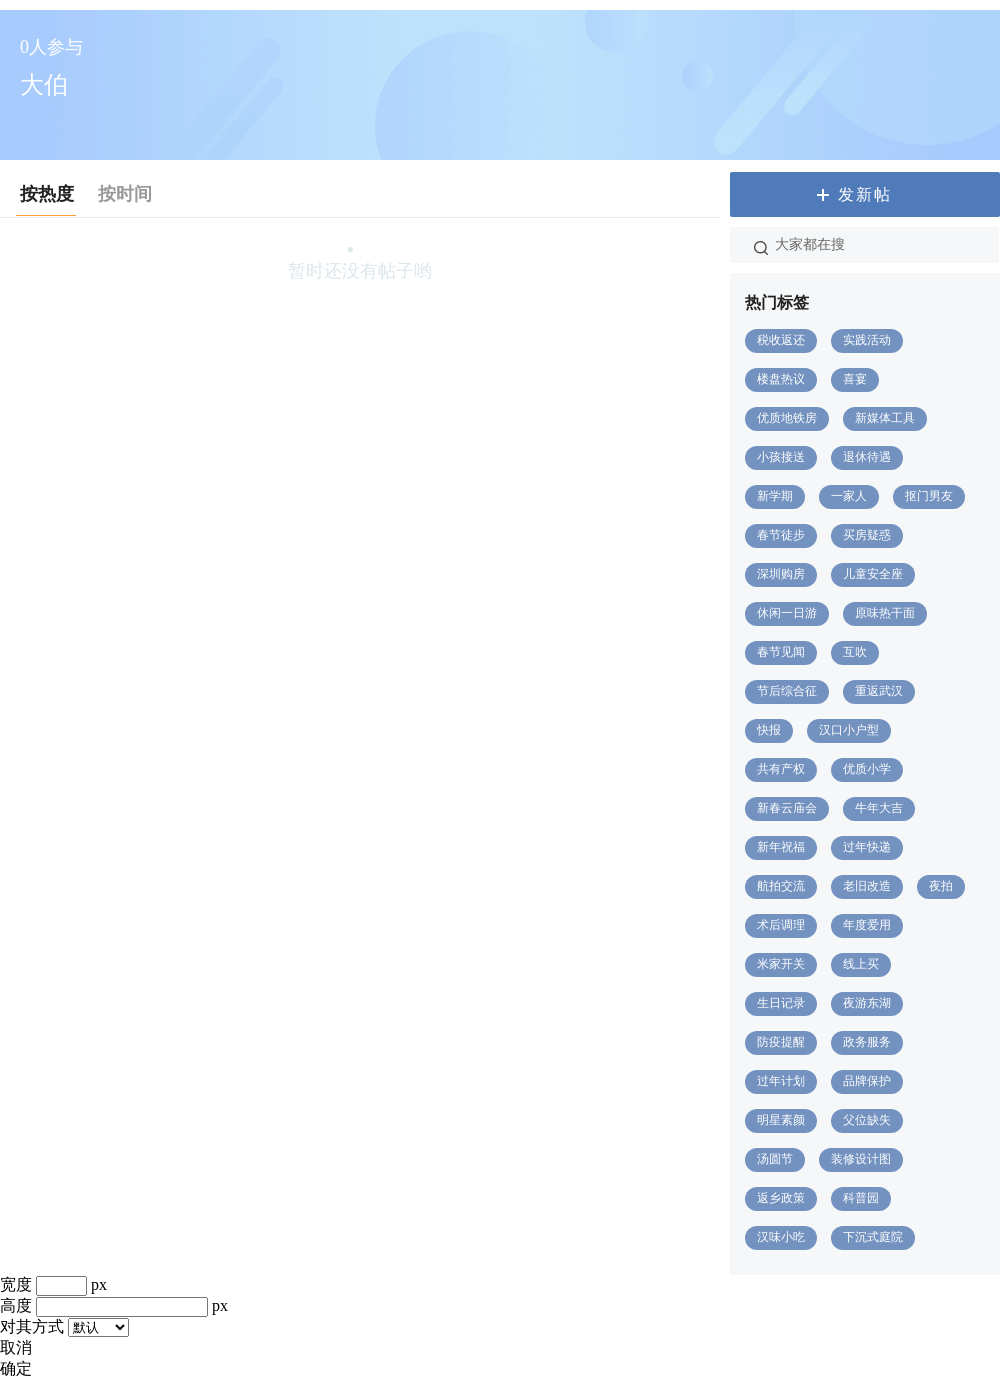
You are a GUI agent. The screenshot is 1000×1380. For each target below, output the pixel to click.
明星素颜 (781, 1120)
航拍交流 (781, 886)
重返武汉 (879, 691)
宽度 (16, 1284)
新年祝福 (781, 847)
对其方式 (32, 1326)
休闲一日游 (787, 613)
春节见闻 (781, 652)
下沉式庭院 (873, 1237)
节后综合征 (787, 691)
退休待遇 (867, 457)
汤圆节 (775, 1159)
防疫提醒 (781, 1042)
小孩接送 (781, 457)
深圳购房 (781, 574)
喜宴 (855, 379)
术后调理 (781, 925)
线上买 (861, 964)
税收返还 (781, 340)
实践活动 (867, 340)
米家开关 (781, 964)
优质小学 (867, 769)
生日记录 (781, 1003)
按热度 (47, 194)
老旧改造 (867, 886)
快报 (769, 730)
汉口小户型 (849, 730)
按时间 (125, 194)
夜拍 (941, 886)
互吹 (855, 652)
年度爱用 (867, 925)
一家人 (849, 496)
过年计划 (781, 1081)
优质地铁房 (787, 418)
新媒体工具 (885, 418)
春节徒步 (781, 535)
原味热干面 (885, 613)
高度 (16, 1305)
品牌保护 (867, 1081)
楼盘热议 (781, 379)
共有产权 (781, 769)
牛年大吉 (879, 808)
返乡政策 (781, 1198)
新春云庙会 (787, 808)
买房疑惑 (867, 535)
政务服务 (867, 1042)
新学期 (775, 496)
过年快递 (867, 847)
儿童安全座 (873, 574)
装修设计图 (861, 1159)
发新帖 (865, 194)
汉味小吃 (781, 1237)
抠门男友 (929, 496)
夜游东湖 (867, 1003)
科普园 (861, 1198)
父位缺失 (867, 1120)
